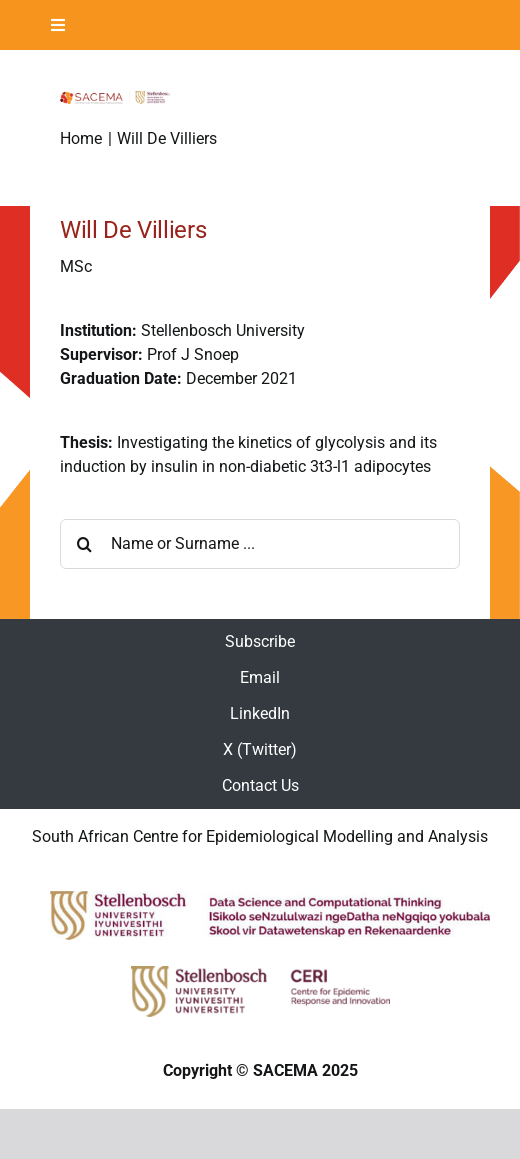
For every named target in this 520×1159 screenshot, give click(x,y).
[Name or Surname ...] (260, 544)
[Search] (85, 544)
